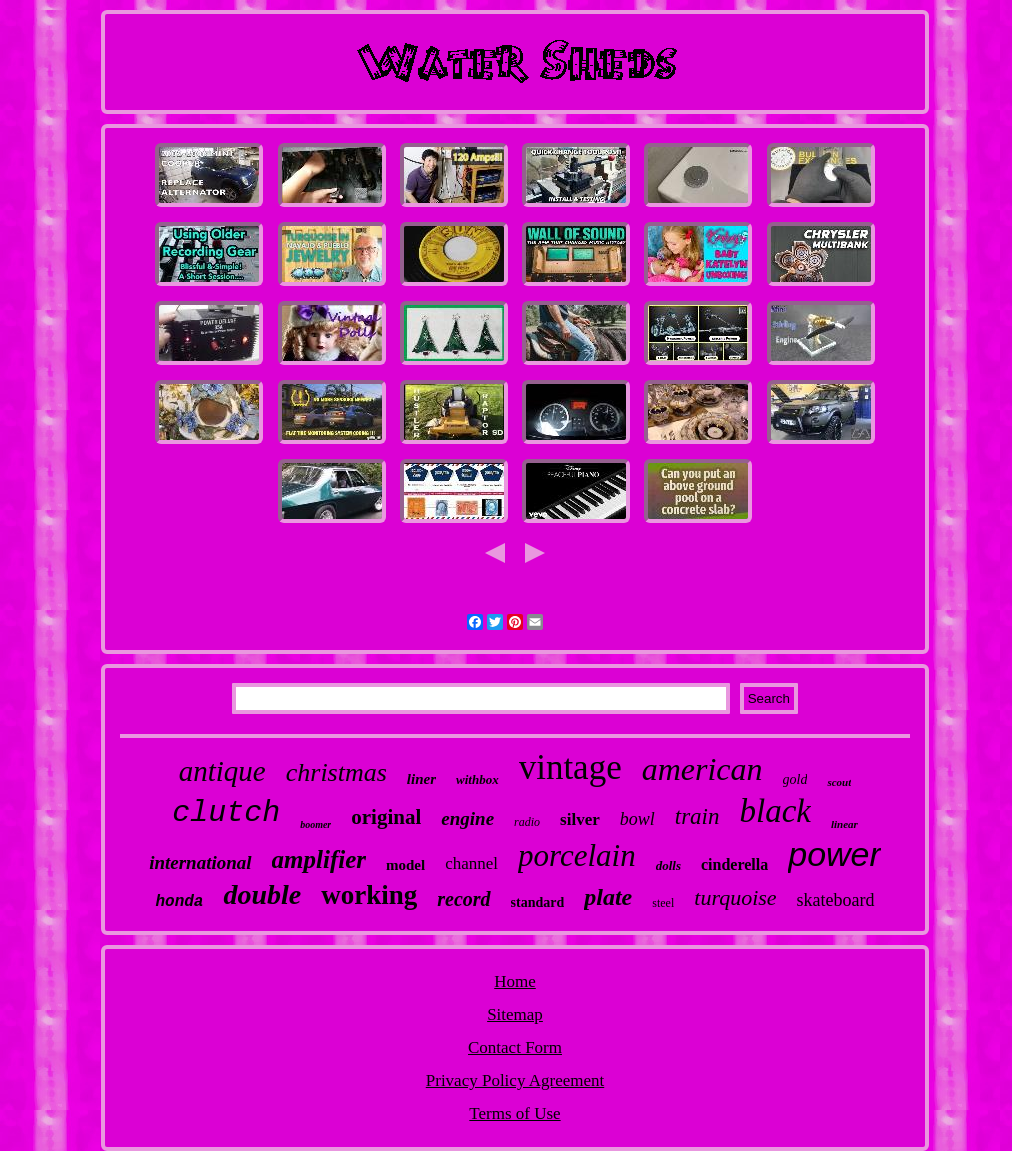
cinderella (734, 864)
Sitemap (515, 1014)
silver (580, 819)
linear (844, 824)
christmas (336, 772)
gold (795, 779)
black (774, 811)
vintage (570, 767)
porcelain (577, 855)
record (463, 899)
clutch (226, 813)
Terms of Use (514, 1113)
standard (538, 902)
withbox (477, 779)
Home (515, 981)
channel (471, 863)
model (405, 865)
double (262, 894)
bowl (637, 819)
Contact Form (515, 1047)
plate (608, 897)
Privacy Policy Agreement (515, 1080)
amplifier (319, 859)
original (386, 817)
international (200, 862)
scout (839, 782)
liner (421, 779)
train (697, 816)
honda (179, 902)
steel (663, 903)
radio (527, 822)
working (369, 895)
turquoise (735, 897)
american (702, 769)
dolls (668, 865)
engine (467, 818)
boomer (315, 824)
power (834, 854)
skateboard (836, 900)
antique (222, 771)
